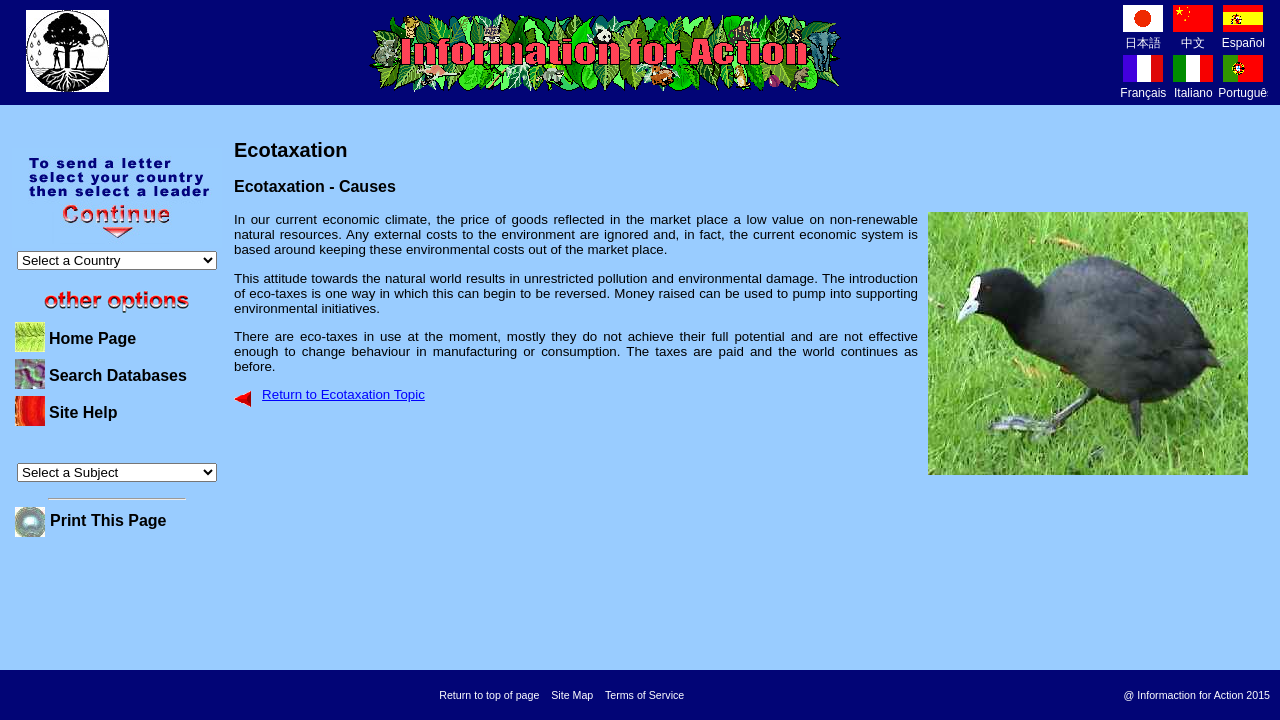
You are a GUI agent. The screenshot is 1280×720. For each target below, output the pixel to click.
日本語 (1143, 35)
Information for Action (605, 53)
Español (1243, 35)
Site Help (83, 412)
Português (1245, 85)
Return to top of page (489, 695)
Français (1143, 85)
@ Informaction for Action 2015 (1197, 695)
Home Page (92, 338)
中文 (1193, 35)
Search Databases (118, 375)
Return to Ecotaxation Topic (343, 394)
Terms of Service (644, 695)
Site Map (572, 695)
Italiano (1193, 85)
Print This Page (108, 520)
